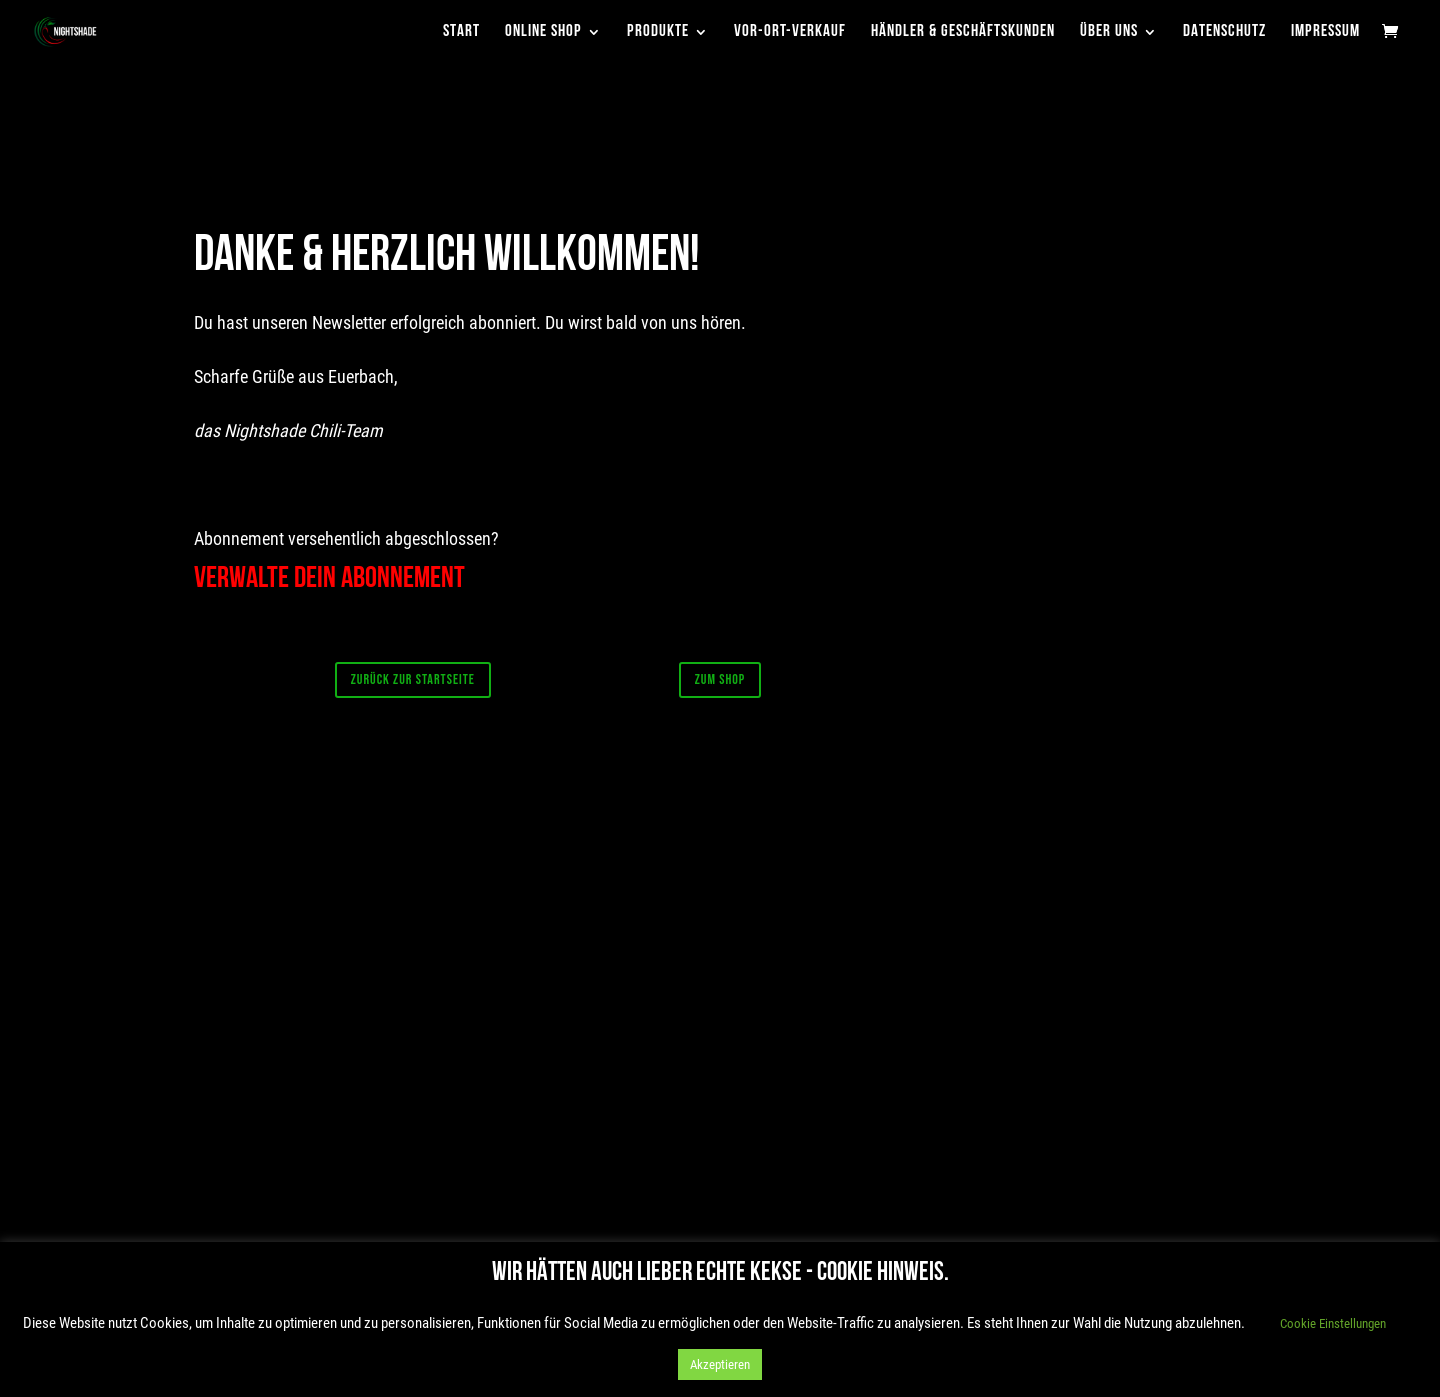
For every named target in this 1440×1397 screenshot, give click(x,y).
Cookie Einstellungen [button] (1333, 1323)
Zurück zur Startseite (413, 679)
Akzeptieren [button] (720, 1364)
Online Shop (543, 32)
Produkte (658, 32)
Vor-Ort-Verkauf (790, 32)
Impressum (1325, 32)
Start (461, 32)
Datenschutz (1224, 32)
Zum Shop (720, 679)
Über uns (1109, 32)
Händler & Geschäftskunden (963, 32)
